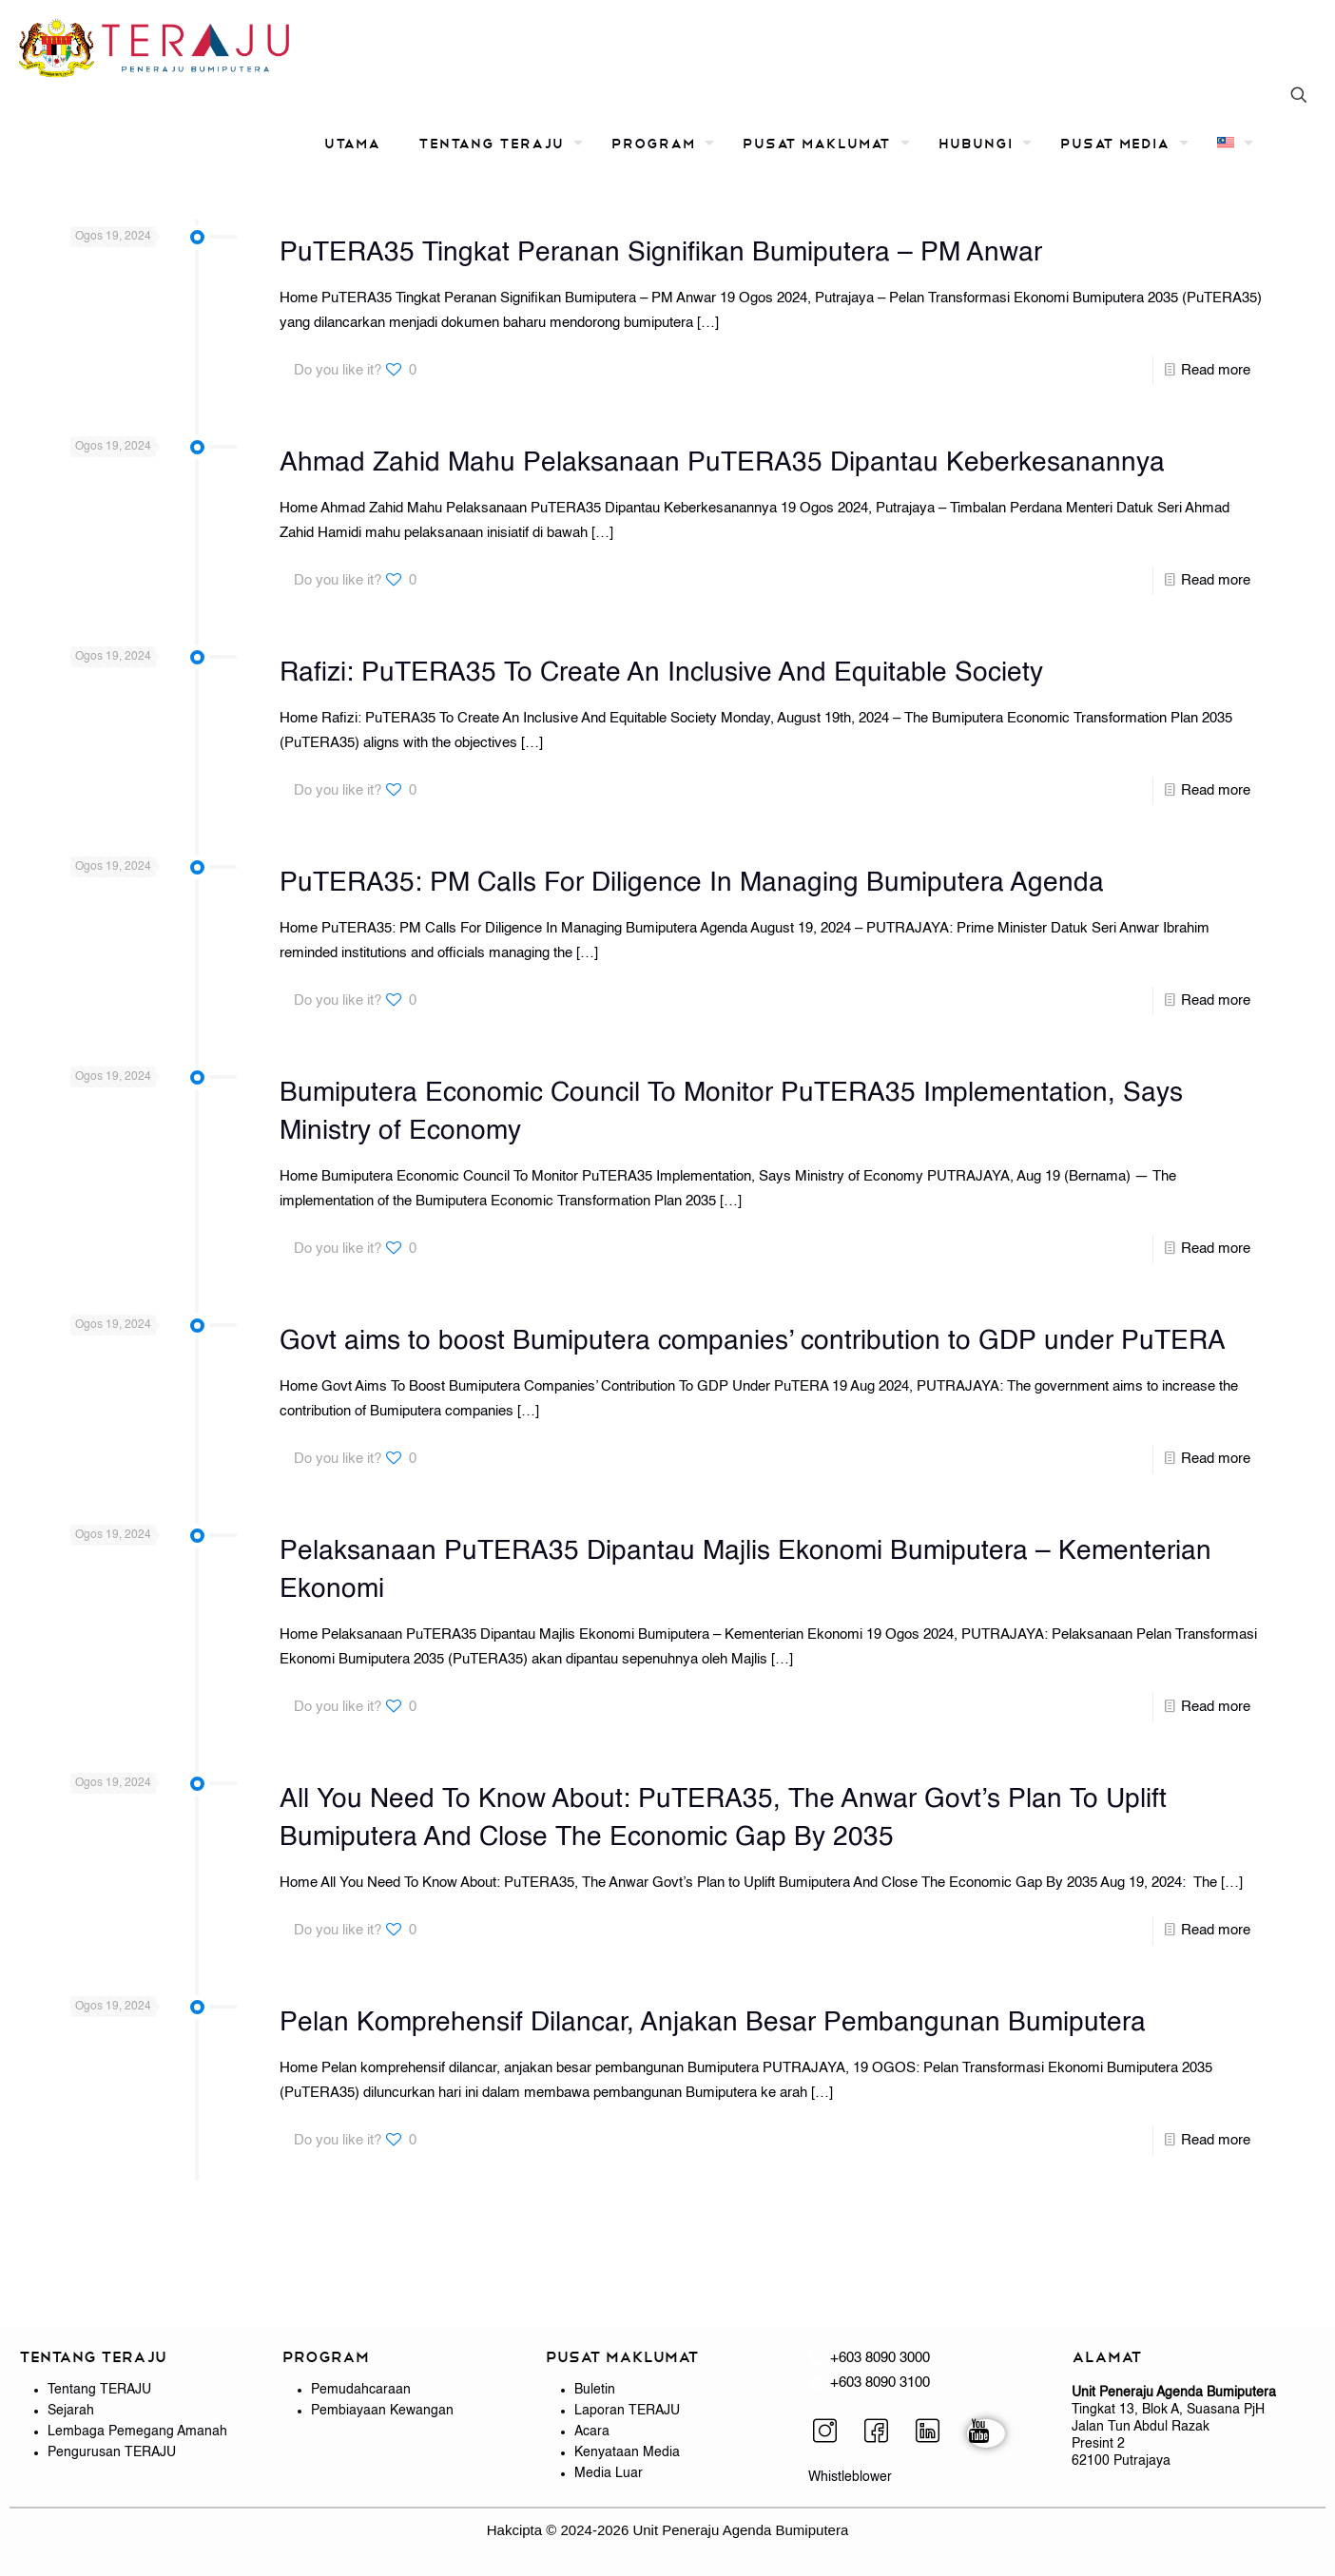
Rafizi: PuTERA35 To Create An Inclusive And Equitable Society (661, 673)
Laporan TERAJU (627, 2410)
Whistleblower (850, 2477)
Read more (1215, 370)
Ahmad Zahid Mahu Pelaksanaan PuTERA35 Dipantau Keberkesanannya (722, 463)
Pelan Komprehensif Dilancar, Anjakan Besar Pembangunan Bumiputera (713, 2022)
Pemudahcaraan (361, 2389)
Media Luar (608, 2473)
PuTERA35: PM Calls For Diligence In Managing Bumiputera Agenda (692, 883)
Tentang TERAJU (99, 2389)
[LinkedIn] (935, 2433)
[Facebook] (883, 2433)
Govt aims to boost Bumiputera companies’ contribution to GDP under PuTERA (753, 1341)
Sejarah (71, 2410)
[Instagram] (832, 2433)
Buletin (594, 2389)
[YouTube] (986, 2433)
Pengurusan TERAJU (112, 2452)
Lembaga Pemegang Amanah (137, 2431)
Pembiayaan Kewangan (382, 2410)
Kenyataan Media (627, 2452)
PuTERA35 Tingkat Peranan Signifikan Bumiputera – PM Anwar (661, 253)
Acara (591, 2431)
